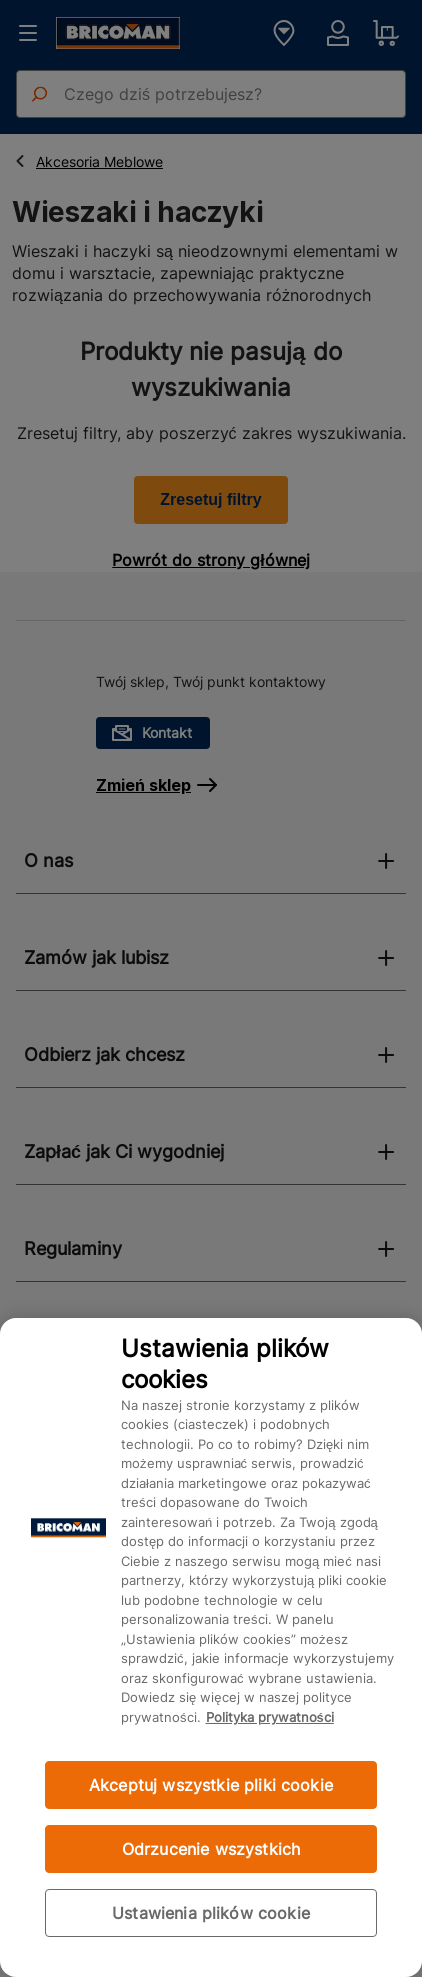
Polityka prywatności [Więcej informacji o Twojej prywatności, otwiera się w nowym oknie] (270, 1717)
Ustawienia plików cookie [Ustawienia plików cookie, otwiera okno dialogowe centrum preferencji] (211, 1913)
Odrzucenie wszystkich (211, 1849)
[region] (211, 1647)
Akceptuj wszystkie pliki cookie (211, 1785)
